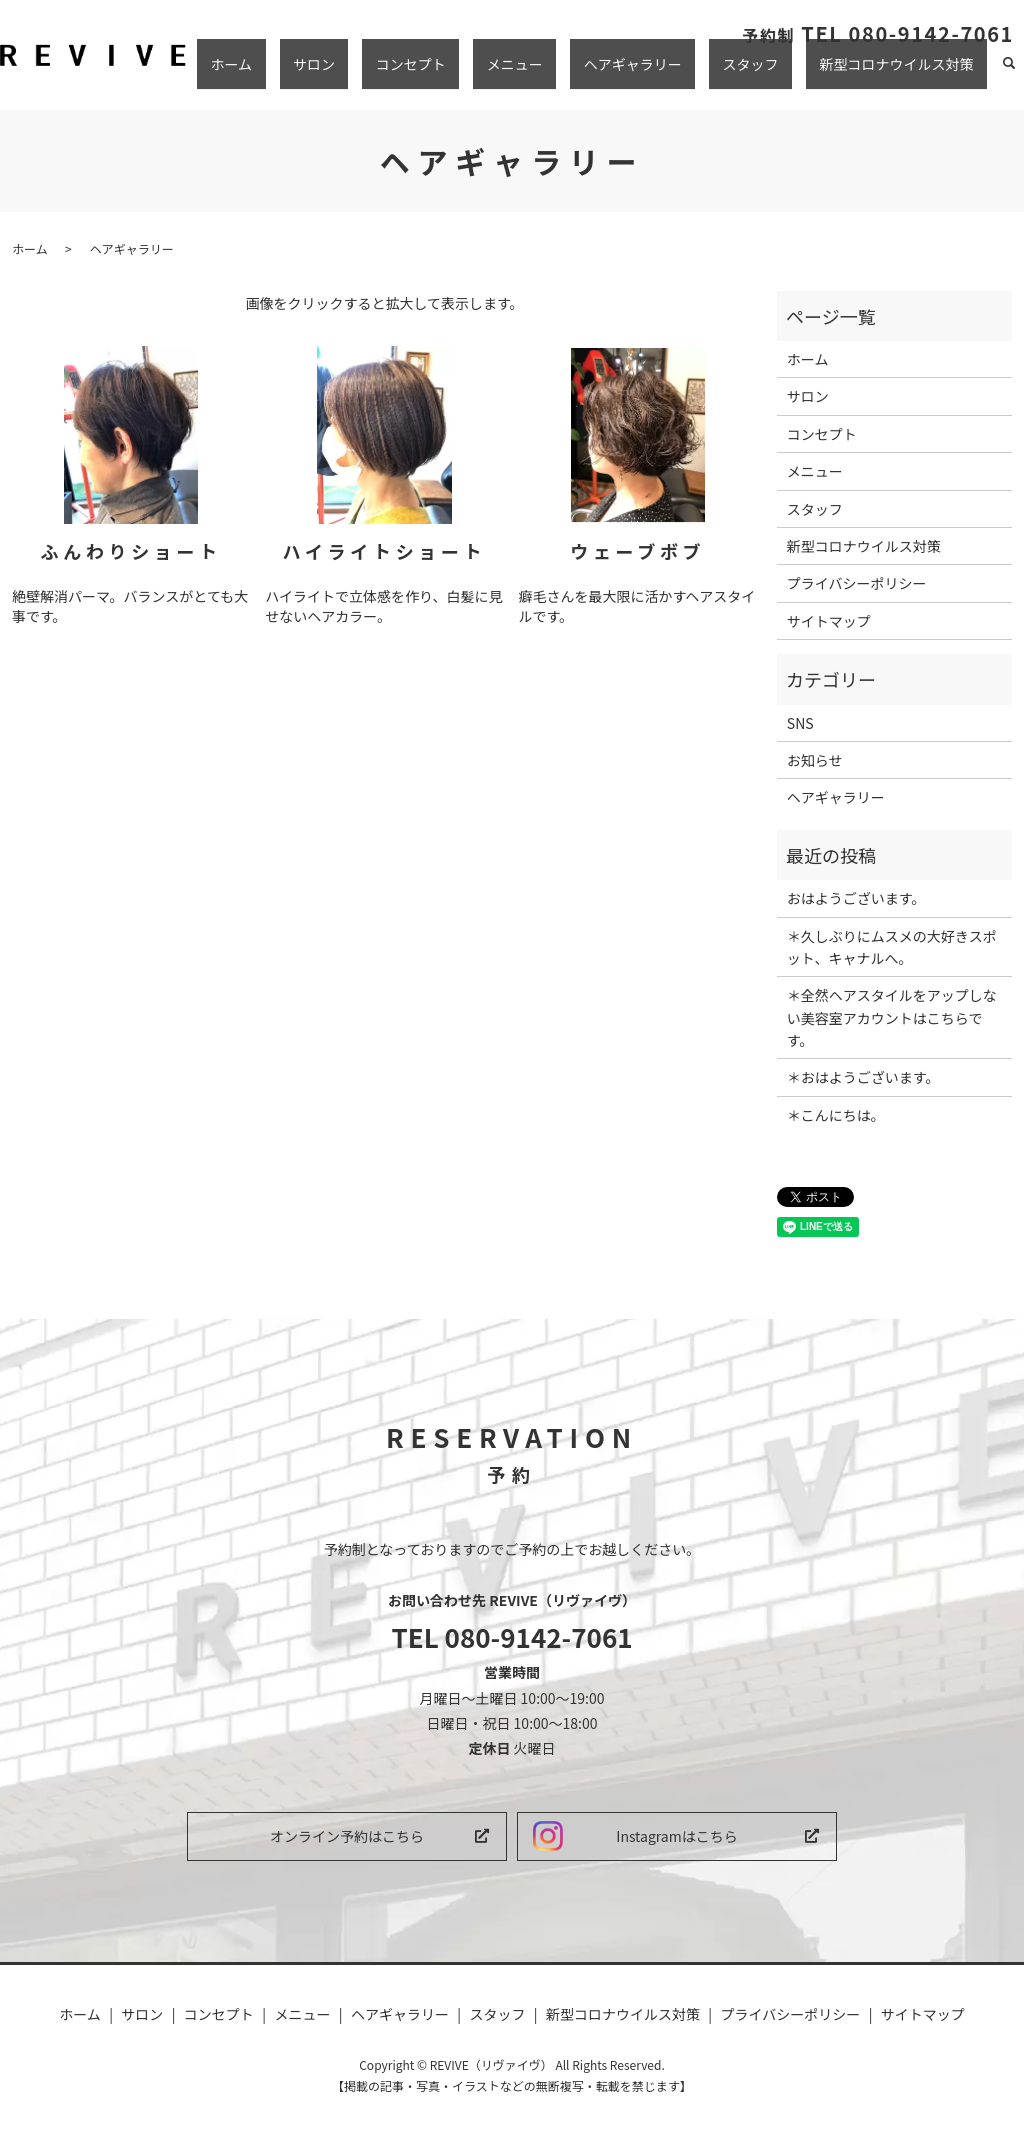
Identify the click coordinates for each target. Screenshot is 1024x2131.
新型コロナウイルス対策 (910, 73)
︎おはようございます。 (856, 898)
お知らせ (815, 760)
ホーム (406, 73)
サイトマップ (829, 621)
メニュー (609, 73)
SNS (800, 723)
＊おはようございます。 (863, 1077)
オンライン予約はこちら (347, 1836)
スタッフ (791, 73)
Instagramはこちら (676, 1836)
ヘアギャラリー (700, 73)
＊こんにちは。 (836, 1115)
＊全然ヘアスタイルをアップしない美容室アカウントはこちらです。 (892, 1017)
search (1009, 74)
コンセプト (532, 73)
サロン (462, 73)
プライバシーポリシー (857, 583)
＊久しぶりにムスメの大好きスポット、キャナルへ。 (892, 947)
